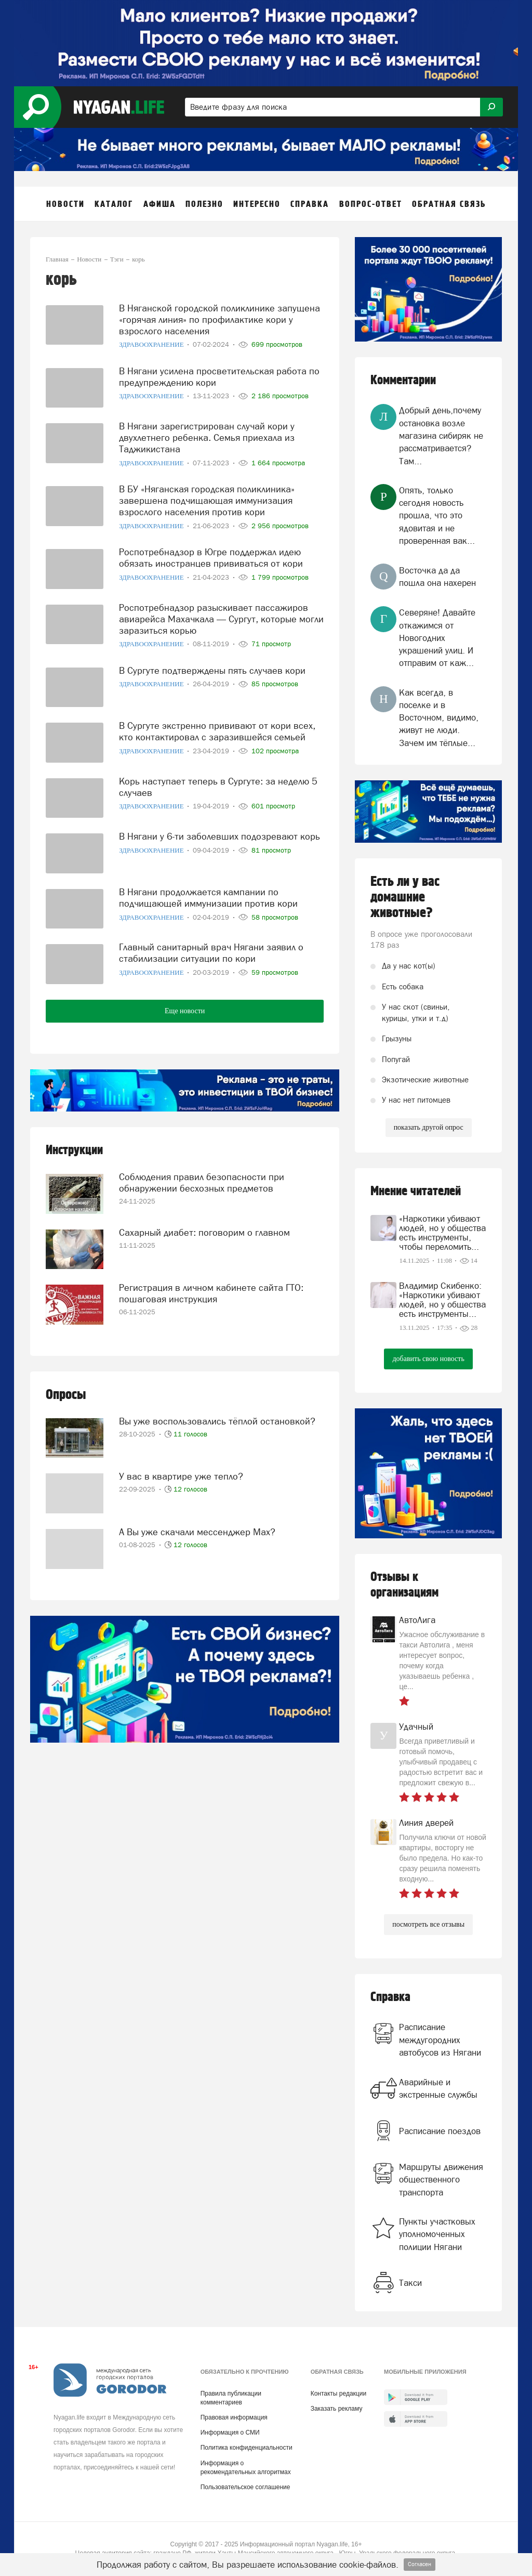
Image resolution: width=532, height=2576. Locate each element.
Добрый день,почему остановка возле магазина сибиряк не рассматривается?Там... (441, 435)
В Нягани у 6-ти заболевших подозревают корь (219, 836)
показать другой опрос (428, 1127)
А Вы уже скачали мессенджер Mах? (197, 1531)
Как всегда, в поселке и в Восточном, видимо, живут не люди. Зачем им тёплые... (438, 717)
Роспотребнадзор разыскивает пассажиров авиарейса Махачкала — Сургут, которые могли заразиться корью (221, 619)
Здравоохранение (152, 344)
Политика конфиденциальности (246, 2447)
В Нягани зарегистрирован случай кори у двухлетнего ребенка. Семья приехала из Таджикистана (207, 437)
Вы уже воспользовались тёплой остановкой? (217, 1421)
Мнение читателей (415, 1191)
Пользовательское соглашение (245, 2487)
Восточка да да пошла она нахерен (437, 576)
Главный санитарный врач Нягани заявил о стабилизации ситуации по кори (211, 953)
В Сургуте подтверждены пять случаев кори (212, 670)
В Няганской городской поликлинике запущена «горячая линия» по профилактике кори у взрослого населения (219, 319)
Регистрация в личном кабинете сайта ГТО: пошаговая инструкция (211, 1293)
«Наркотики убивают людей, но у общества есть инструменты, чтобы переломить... (442, 1232)
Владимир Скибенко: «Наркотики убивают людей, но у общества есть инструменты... (442, 1299)
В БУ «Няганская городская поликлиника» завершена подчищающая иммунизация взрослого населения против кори (207, 500)
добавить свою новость (428, 1359)
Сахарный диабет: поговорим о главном (204, 1232)
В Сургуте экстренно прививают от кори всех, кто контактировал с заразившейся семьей (217, 731)
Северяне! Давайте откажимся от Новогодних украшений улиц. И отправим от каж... (437, 637)
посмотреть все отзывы (428, 1924)
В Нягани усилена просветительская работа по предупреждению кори (219, 376)
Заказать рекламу (337, 2408)
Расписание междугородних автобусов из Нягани (440, 2040)
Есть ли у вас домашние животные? (405, 897)
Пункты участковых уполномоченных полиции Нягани (437, 2234)
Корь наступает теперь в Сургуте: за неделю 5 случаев (218, 787)
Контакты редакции (338, 2393)
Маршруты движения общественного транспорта (441, 2180)
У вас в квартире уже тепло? (181, 1476)
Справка (390, 1997)
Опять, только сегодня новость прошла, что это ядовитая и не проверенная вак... (437, 515)
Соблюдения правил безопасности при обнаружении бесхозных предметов (201, 1182)
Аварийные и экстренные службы (438, 2088)
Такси (410, 2283)
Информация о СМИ (230, 2432)
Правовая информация (234, 2417)
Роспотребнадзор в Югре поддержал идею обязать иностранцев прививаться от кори (211, 557)
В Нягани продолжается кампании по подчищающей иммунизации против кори (208, 897)
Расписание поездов (440, 2131)
